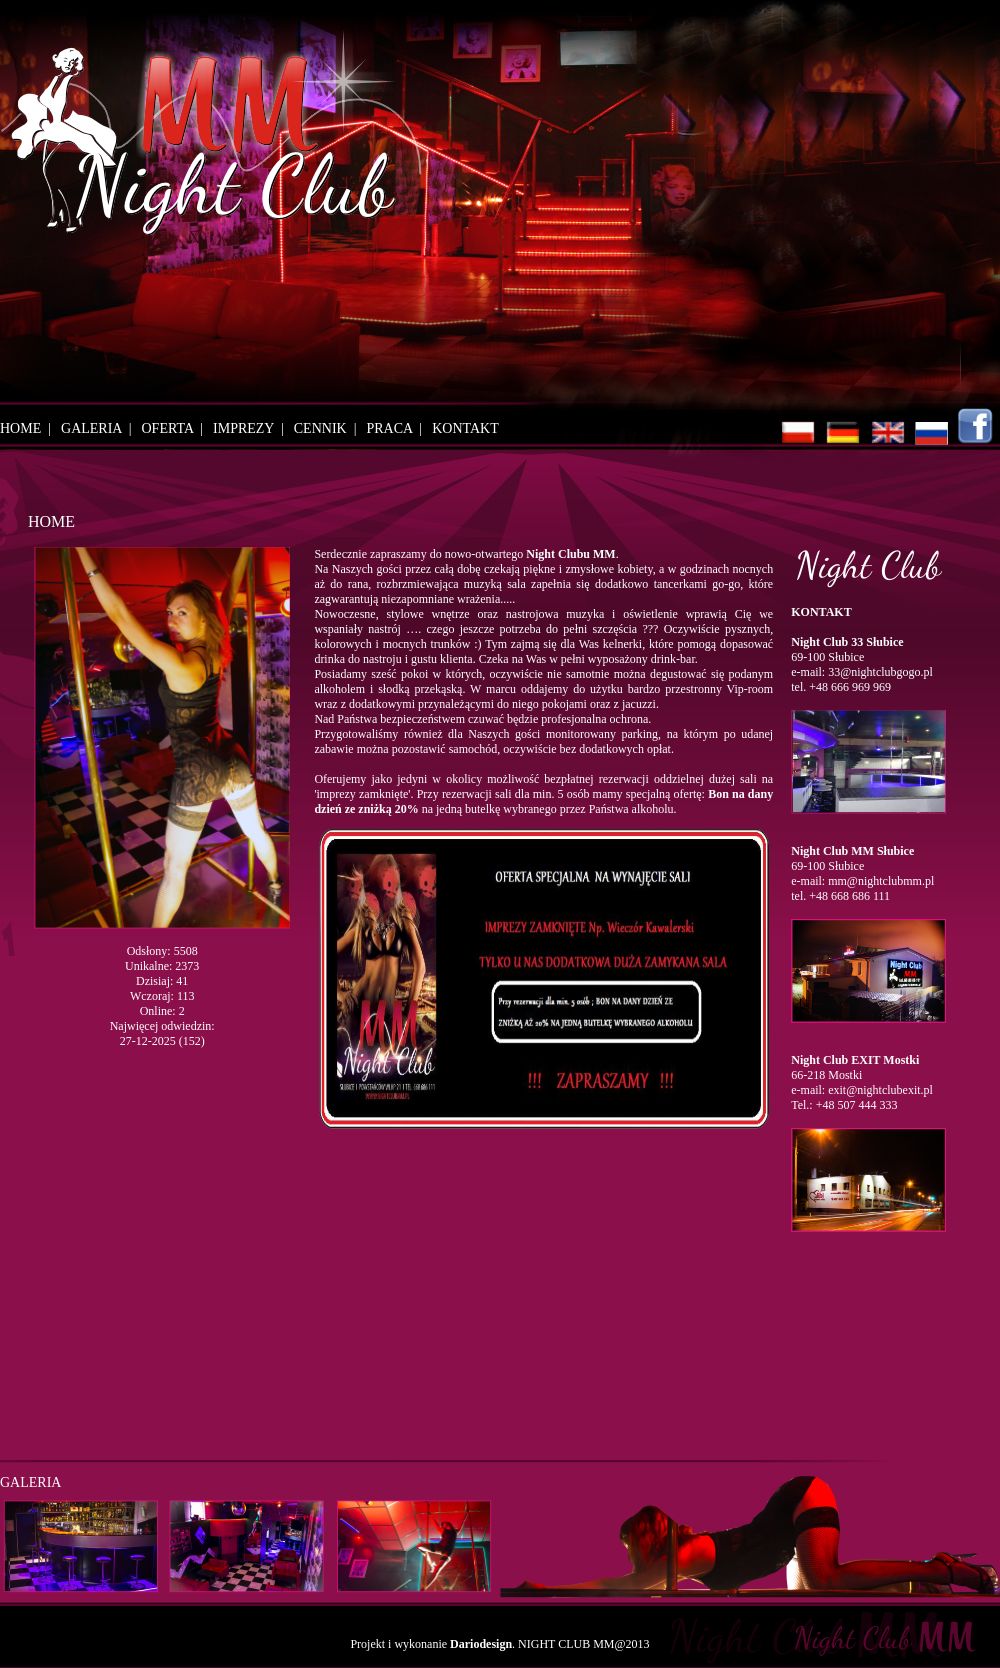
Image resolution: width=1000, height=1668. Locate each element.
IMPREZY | (252, 428)
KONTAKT (465, 428)
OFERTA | (176, 428)
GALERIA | (99, 428)
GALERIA (30, 1482)
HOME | (29, 428)
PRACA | (397, 428)
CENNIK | (329, 428)
